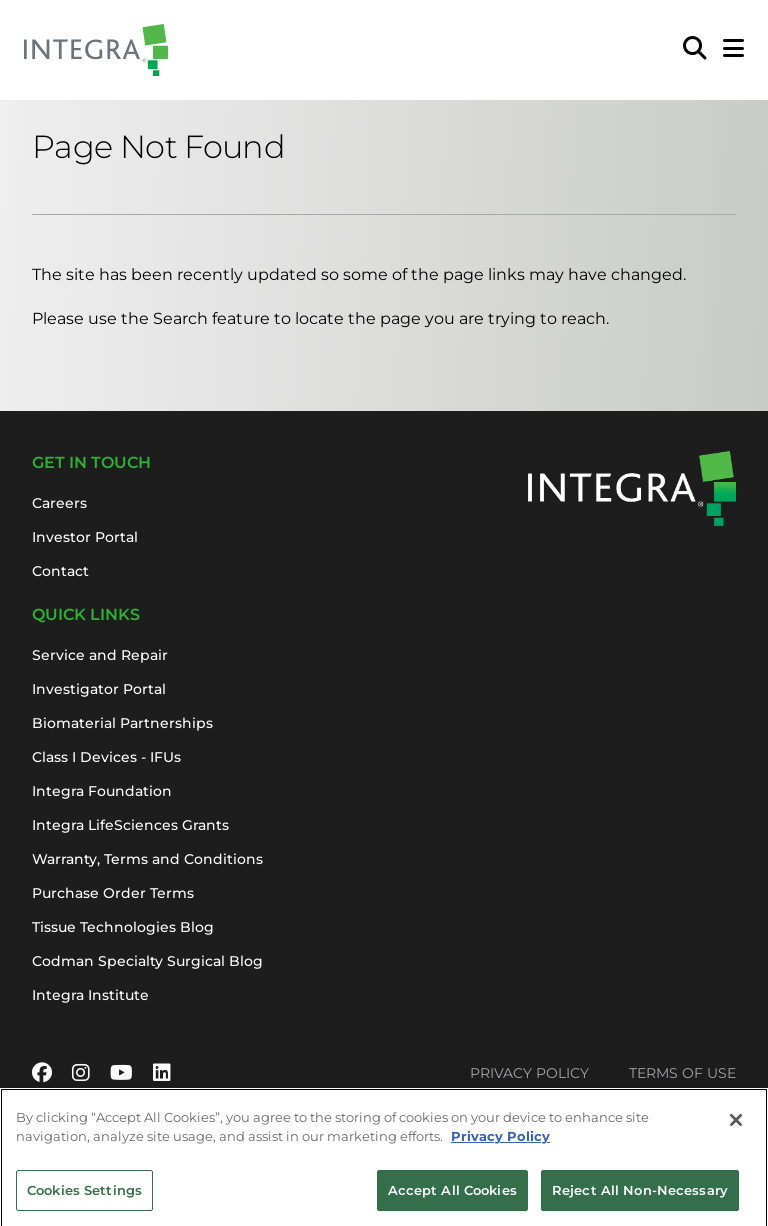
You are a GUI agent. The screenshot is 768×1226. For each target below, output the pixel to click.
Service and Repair (100, 655)
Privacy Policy (529, 1073)
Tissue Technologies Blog (123, 927)
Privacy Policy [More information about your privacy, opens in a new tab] (500, 1140)
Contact (60, 571)
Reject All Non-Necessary (640, 1194)
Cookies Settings (84, 1194)
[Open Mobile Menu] (733, 50)
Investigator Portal (99, 689)
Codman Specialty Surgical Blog (147, 961)
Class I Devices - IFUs (106, 757)
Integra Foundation (102, 791)
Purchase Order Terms (113, 893)
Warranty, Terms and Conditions (147, 859)
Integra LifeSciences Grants (130, 825)
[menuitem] (695, 50)
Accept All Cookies (452, 1194)
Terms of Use (682, 1073)
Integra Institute (90, 995)
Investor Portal (85, 537)
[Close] (736, 1124)
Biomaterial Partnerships (122, 723)
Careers (59, 503)
